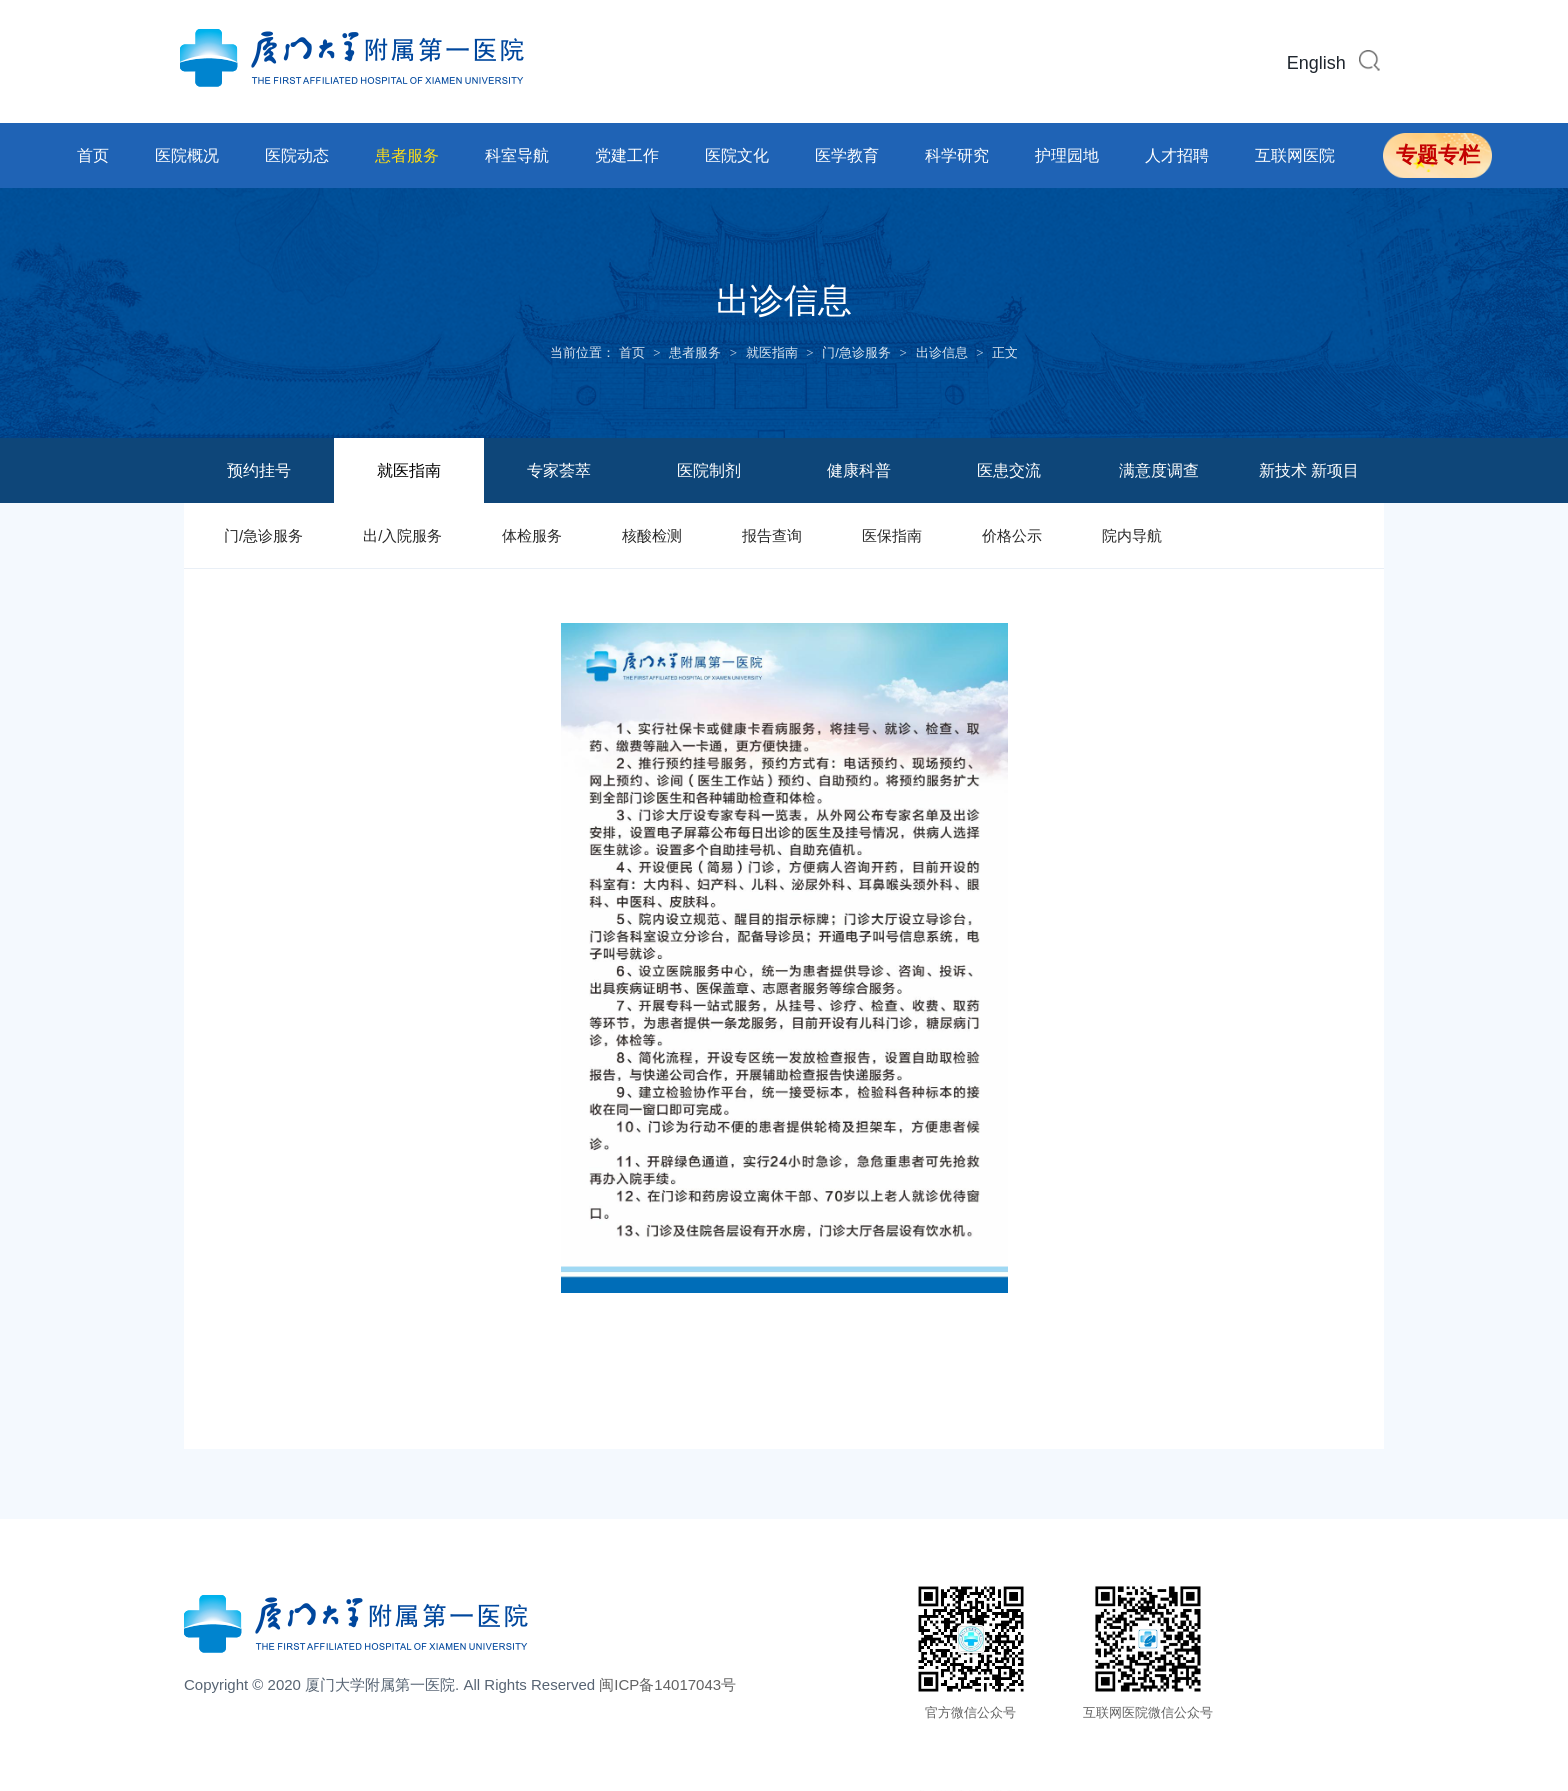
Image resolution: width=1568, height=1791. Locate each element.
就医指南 (772, 352)
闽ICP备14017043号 (667, 1688)
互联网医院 (1295, 155)
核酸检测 (652, 535)
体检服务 (532, 535)
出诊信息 (942, 352)
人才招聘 (1177, 155)
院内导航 (1132, 535)
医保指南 (892, 535)
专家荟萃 (559, 470)
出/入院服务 (402, 535)
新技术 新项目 (1309, 470)
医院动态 (297, 155)
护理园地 (1067, 155)
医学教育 (847, 155)
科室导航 (517, 155)
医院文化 (737, 155)
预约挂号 (259, 470)
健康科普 (859, 470)
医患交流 (1009, 470)
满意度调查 (1159, 470)
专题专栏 (1438, 155)
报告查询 (772, 535)
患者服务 (407, 155)
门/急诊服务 (856, 352)
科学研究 (957, 155)
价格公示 (1012, 535)
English (1316, 63)
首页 (93, 155)
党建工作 (627, 155)
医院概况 (187, 155)
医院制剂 (709, 470)
